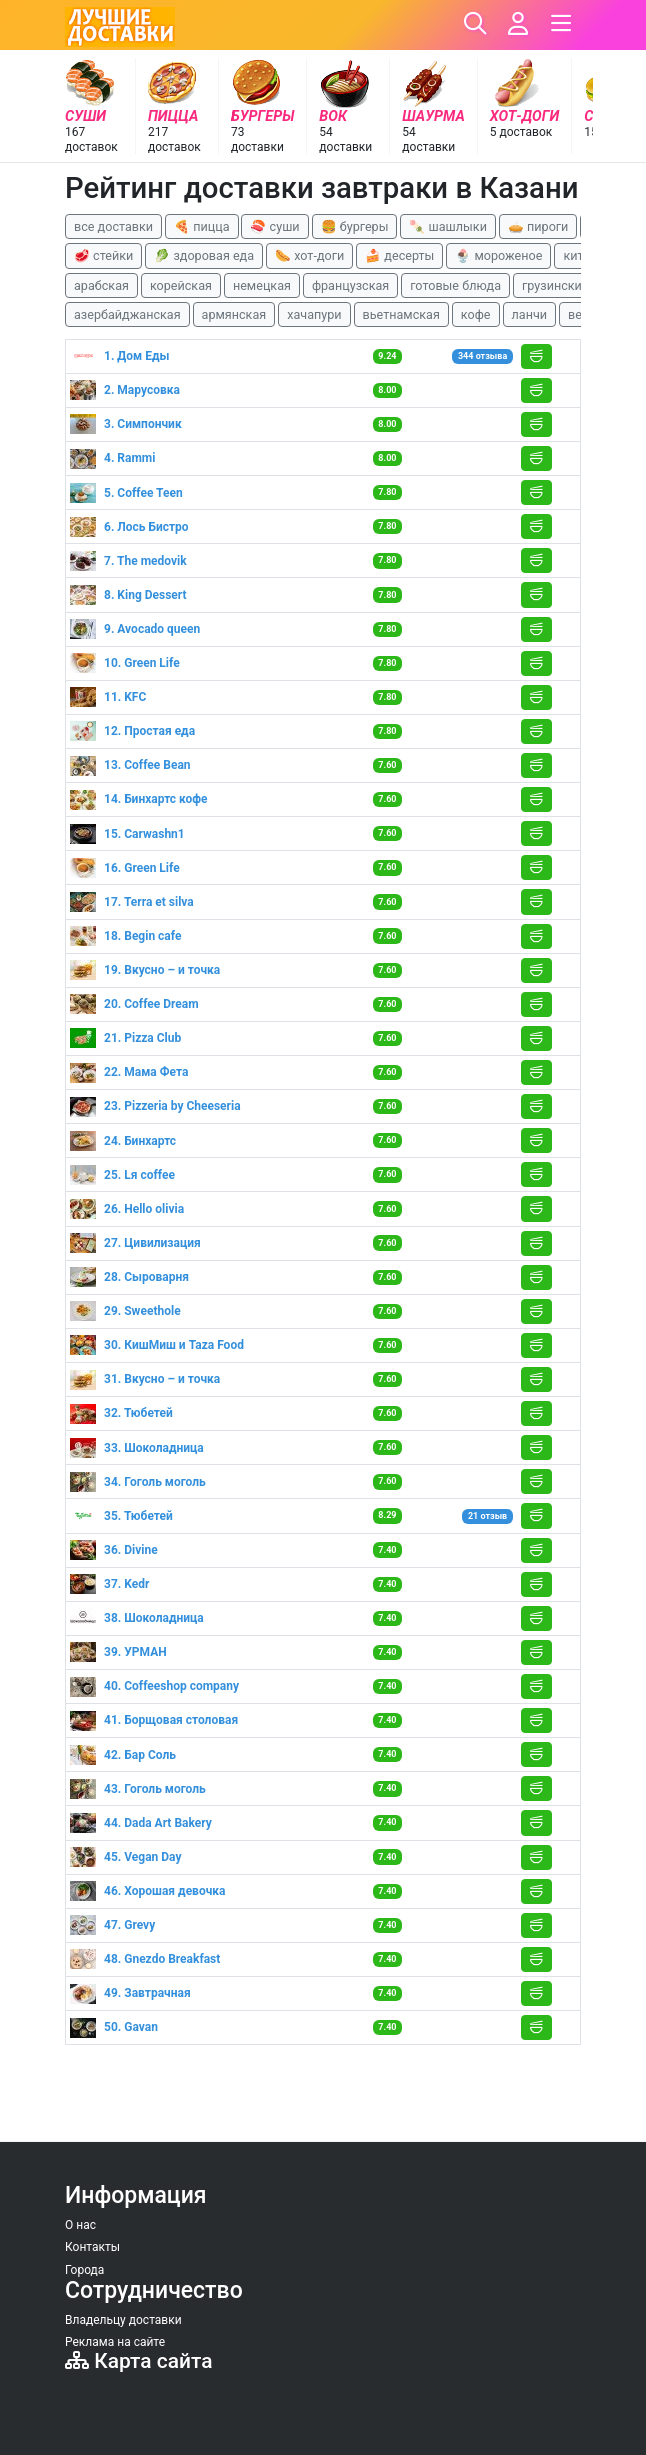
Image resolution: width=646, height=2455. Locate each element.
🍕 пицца (201, 226)
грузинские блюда (576, 285)
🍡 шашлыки (448, 226)
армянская (234, 314)
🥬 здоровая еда (204, 255)
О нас (80, 2225)
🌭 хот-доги (309, 255)
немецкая (262, 285)
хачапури (314, 314)
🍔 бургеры (355, 226)
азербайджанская (127, 314)
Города (84, 2270)
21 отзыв (487, 1516)
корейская (181, 285)
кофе (476, 314)
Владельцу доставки (123, 2320)
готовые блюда (455, 285)
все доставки (113, 226)
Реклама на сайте (115, 2342)
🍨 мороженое (498, 255)
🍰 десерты (399, 255)
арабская (101, 285)
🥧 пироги (538, 226)
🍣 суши (274, 226)
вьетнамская (401, 314)
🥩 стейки (103, 255)
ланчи (530, 314)
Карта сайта (138, 2361)
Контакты (92, 2247)
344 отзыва (482, 356)
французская (350, 285)
